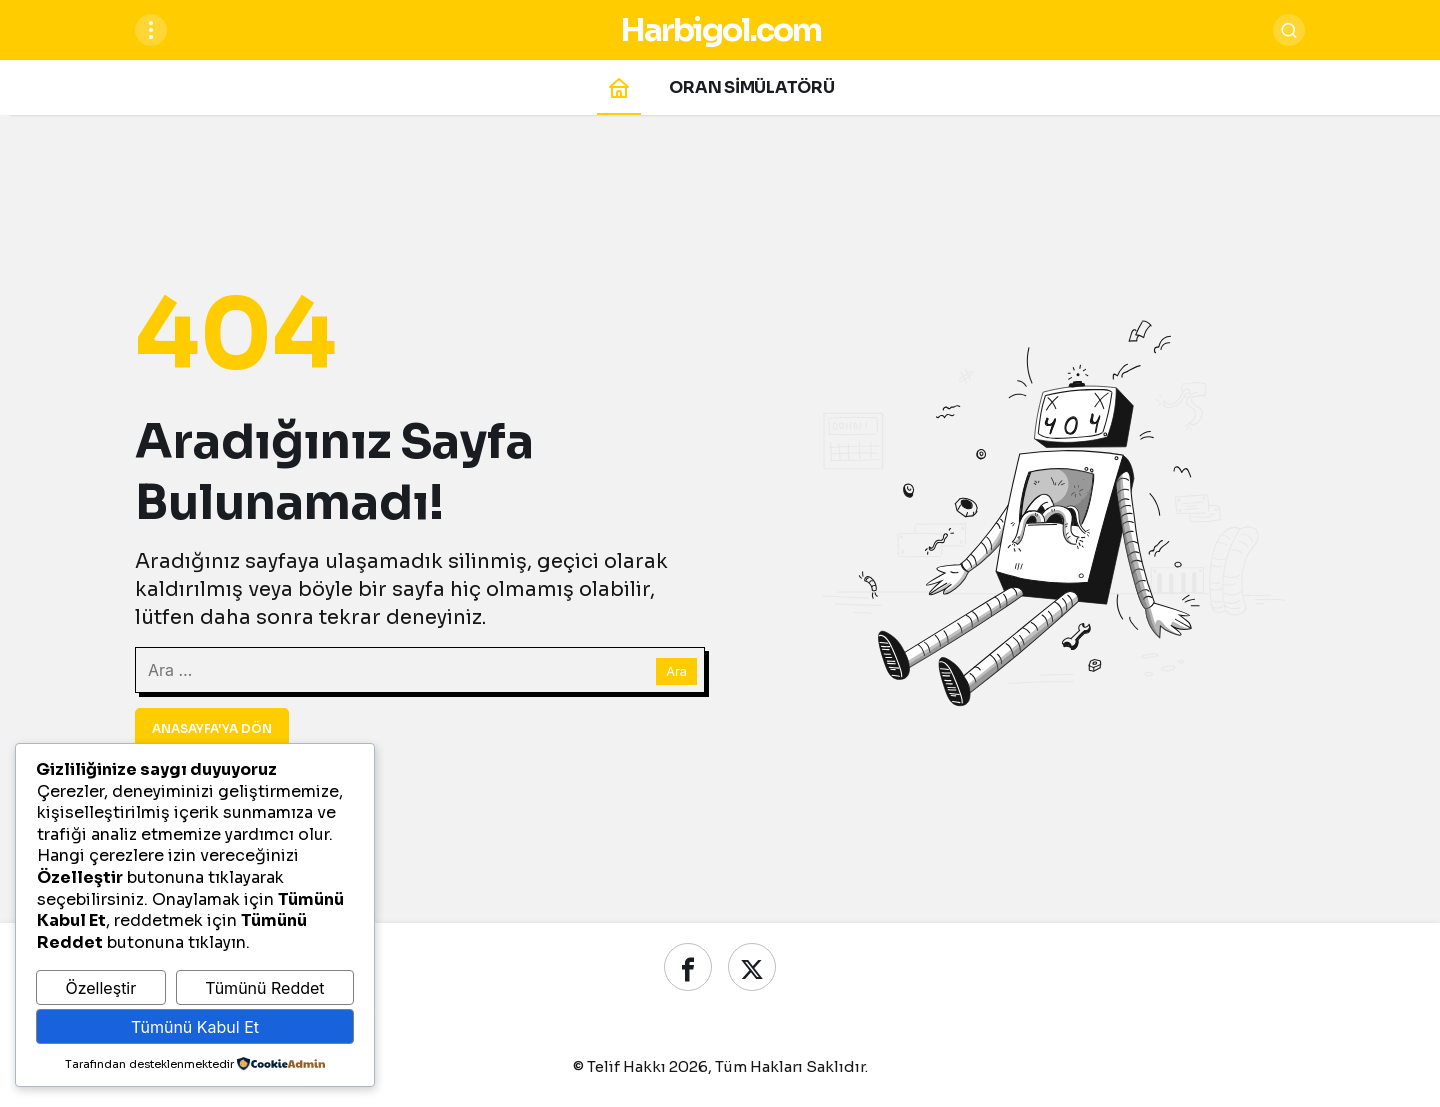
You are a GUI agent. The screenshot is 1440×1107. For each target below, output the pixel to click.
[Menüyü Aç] (151, 30)
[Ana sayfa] (619, 87)
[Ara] (1289, 30)
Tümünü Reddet (264, 988)
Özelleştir (100, 988)
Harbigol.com (720, 30)
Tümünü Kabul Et (195, 1027)
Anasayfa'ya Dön (212, 728)
